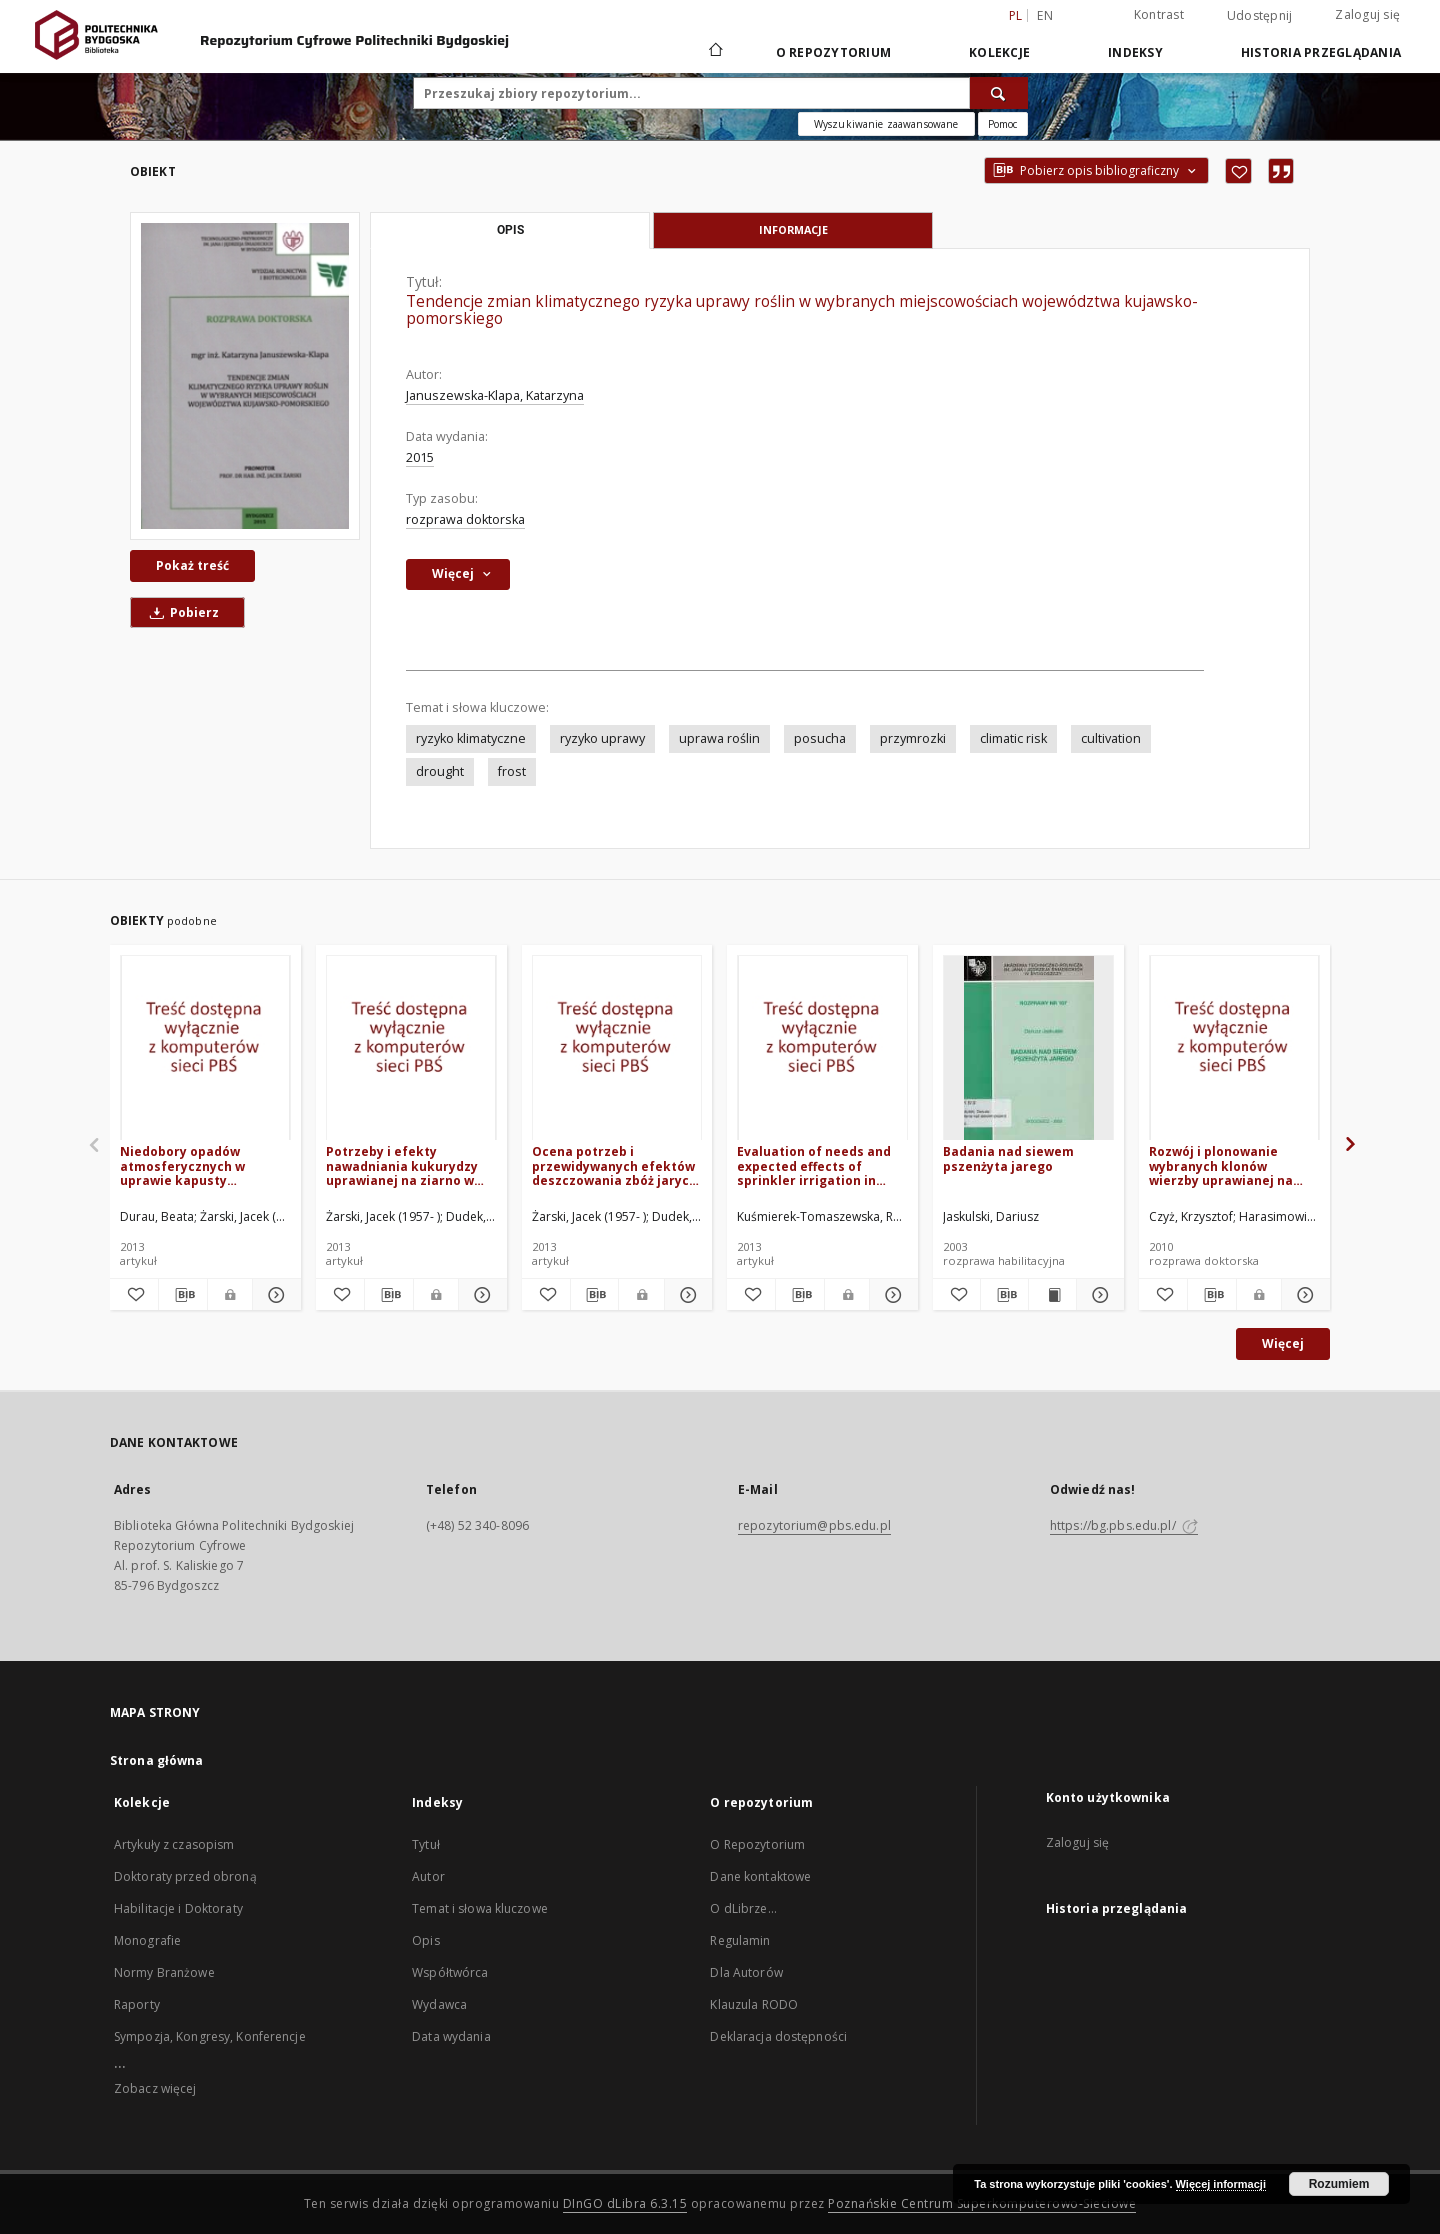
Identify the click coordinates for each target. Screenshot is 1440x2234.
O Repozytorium (757, 1844)
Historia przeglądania (1321, 52)
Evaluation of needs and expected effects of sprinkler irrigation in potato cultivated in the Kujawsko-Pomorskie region (814, 1165)
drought (440, 771)
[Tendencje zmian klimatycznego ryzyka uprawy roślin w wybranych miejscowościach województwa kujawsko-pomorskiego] (245, 376)
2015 (420, 457)
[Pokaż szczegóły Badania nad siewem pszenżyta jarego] (1097, 1295)
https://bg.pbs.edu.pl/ (1124, 1525)
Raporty (137, 2004)
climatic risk (1013, 738)
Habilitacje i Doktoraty (178, 1908)
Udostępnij (1260, 16)
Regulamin (740, 1940)
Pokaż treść (192, 565)
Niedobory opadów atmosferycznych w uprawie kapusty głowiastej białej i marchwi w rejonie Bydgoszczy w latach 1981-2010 (203, 1165)
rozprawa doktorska (465, 519)
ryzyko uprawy (602, 738)
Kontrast (1159, 14)
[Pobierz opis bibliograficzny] (183, 1295)
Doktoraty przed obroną (185, 1876)
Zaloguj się (1367, 14)
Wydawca (439, 2004)
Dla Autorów (746, 1972)
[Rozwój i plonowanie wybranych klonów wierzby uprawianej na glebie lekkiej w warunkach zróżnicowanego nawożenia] (1234, 1048)
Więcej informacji (1221, 2184)
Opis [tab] (510, 230)
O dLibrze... (743, 1908)
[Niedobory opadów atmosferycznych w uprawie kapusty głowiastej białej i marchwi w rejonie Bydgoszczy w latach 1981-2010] (205, 1048)
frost (512, 771)
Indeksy (1135, 52)
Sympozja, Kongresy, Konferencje (210, 2036)
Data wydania (451, 2036)
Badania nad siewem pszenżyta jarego (1008, 1158)
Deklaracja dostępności (778, 2036)
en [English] (1045, 15)
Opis (425, 1940)
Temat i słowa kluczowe (480, 1908)
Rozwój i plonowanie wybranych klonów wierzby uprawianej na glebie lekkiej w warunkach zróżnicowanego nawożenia (1221, 1165)
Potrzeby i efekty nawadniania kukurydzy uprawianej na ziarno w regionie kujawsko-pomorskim (402, 1165)
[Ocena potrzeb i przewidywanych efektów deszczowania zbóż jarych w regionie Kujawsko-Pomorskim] (617, 1048)
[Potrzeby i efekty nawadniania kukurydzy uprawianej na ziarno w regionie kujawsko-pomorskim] (411, 1048)
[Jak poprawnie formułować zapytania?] (1003, 124)
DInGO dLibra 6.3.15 (625, 2203)
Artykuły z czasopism (174, 1844)
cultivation (1111, 738)
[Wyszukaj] (999, 93)
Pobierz (181, 612)
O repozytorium (834, 52)
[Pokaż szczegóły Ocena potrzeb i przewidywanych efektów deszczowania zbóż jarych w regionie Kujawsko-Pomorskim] (686, 1295)
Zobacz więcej (155, 2088)
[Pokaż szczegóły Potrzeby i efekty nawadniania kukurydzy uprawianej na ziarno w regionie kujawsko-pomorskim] (480, 1295)
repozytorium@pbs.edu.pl (814, 1525)
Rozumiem (1339, 2184)
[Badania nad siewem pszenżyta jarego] (1028, 1048)
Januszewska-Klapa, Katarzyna (495, 395)
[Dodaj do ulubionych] (1238, 171)
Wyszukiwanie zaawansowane (886, 124)
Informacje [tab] (793, 229)
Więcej (1283, 1343)
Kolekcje (999, 52)
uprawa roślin (719, 738)
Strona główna (157, 1760)
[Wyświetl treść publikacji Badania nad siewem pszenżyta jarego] (1052, 1295)
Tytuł (426, 1844)
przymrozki (913, 738)
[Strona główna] (714, 52)
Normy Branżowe (164, 1972)
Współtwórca (450, 1972)
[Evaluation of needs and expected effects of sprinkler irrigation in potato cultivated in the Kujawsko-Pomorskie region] (822, 1048)
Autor (428, 1876)
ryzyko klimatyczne (471, 738)
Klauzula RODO (754, 2004)
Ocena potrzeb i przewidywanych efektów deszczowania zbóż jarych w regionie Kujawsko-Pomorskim (614, 1165)
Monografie (147, 1940)
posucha (820, 738)
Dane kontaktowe (760, 1876)
